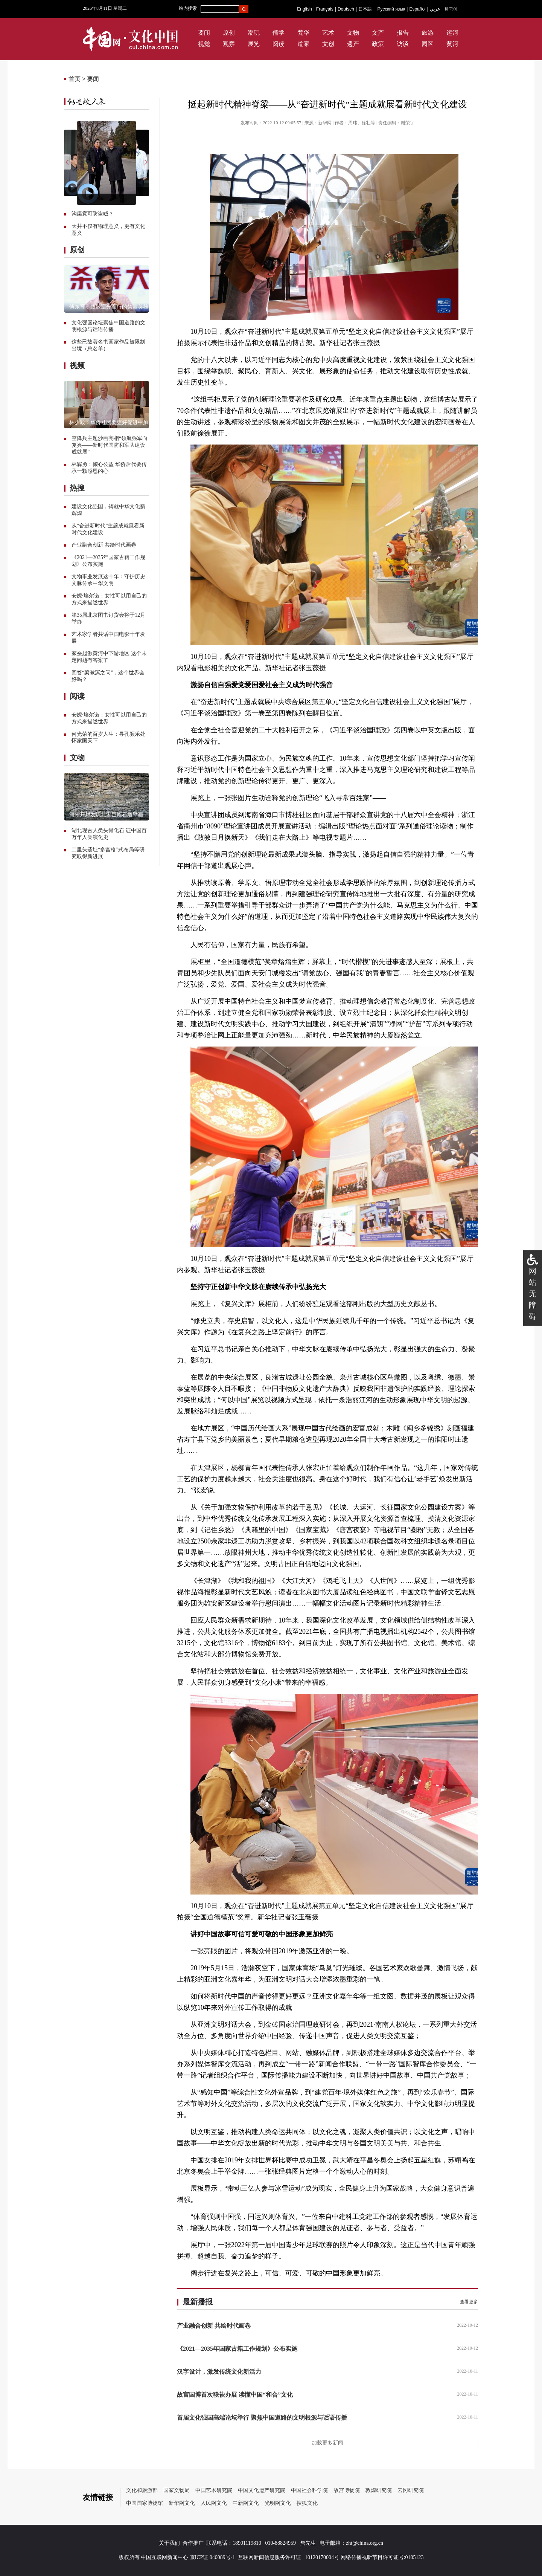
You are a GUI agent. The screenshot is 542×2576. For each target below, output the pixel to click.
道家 (303, 44)
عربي (435, 9)
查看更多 (469, 2301)
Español (417, 9)
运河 (452, 32)
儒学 (279, 32)
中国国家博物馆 (144, 2503)
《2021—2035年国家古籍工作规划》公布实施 (237, 2348)
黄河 (452, 44)
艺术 (328, 32)
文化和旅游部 (142, 2490)
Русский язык (391, 9)
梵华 (303, 32)
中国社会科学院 (309, 2490)
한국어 (451, 9)
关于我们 (169, 2543)
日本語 (365, 9)
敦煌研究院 (378, 2490)
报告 (403, 32)
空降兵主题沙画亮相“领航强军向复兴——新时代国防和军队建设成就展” (110, 445)
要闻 (204, 32)
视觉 (204, 44)
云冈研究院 (410, 2490)
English (304, 9)
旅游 (428, 32)
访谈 (403, 44)
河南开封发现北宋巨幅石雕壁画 (106, 814)
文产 (378, 32)
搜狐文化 (307, 2503)
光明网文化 (278, 2503)
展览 (254, 44)
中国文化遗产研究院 (261, 2490)
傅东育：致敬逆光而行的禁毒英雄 (108, 307)
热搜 (77, 488)
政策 (378, 44)
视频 (77, 365)
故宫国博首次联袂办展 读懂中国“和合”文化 (235, 2394)
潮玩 (254, 32)
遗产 (353, 44)
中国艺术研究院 (213, 2490)
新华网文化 (182, 2503)
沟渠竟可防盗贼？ (93, 214)
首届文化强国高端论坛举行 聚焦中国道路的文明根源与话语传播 (262, 2417)
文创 (328, 44)
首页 (75, 79)
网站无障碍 (532, 1293)
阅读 (279, 44)
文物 (353, 32)
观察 (229, 44)
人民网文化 (214, 2503)
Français (324, 9)
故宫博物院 (346, 2490)
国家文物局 (176, 2490)
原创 (229, 32)
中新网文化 (246, 2503)
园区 (428, 44)
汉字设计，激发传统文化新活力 (219, 2371)
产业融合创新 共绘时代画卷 (104, 545)
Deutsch (346, 9)
